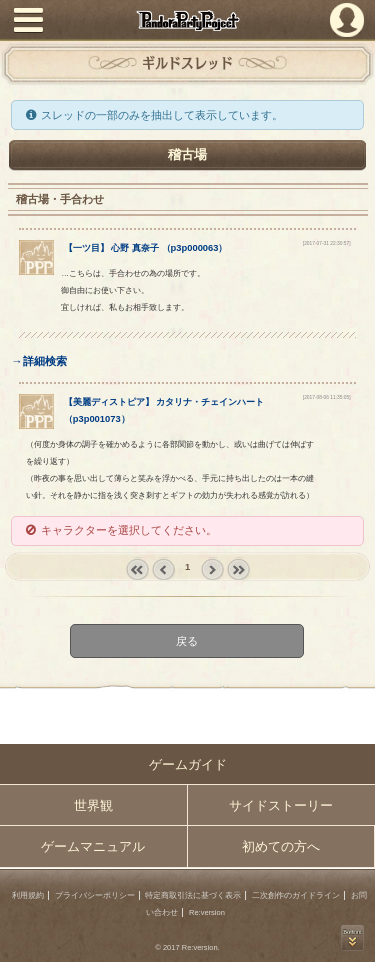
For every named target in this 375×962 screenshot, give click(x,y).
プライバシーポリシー (95, 895)
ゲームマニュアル (93, 846)
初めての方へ (281, 846)
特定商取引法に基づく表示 (193, 895)
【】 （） (146, 248)
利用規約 (28, 895)
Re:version (207, 912)
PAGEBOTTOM (352, 938)
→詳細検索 (38, 361)
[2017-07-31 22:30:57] (327, 243)
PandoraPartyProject (187, 20)
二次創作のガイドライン (296, 895)
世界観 (93, 805)
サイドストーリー (281, 805)
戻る (188, 640)
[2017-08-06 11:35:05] (327, 397)
